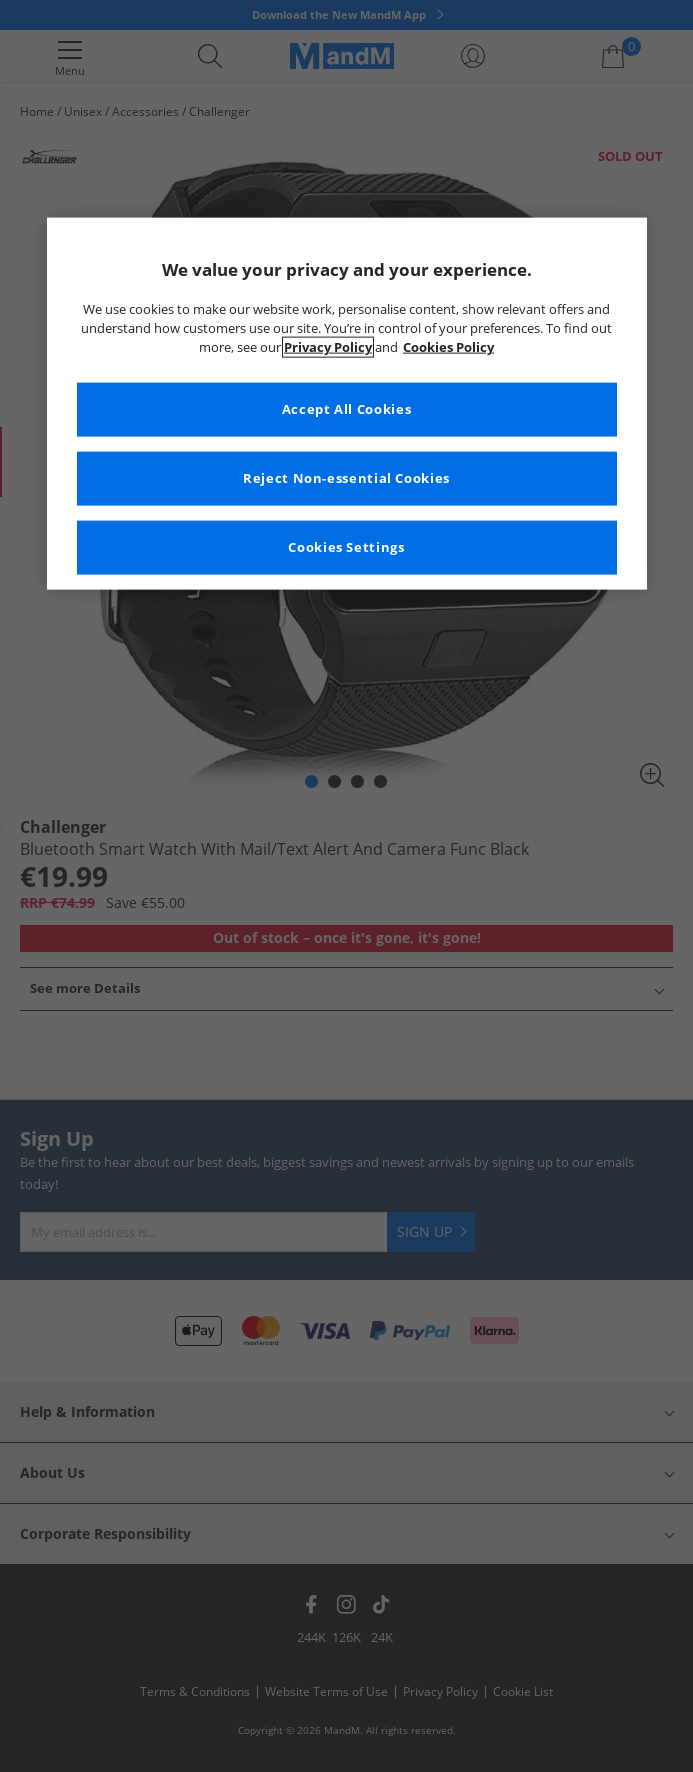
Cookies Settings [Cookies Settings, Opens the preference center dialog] (346, 547)
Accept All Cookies (346, 409)
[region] (347, 403)
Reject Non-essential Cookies (346, 478)
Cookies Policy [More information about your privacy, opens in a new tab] (448, 347)
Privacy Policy (328, 347)
